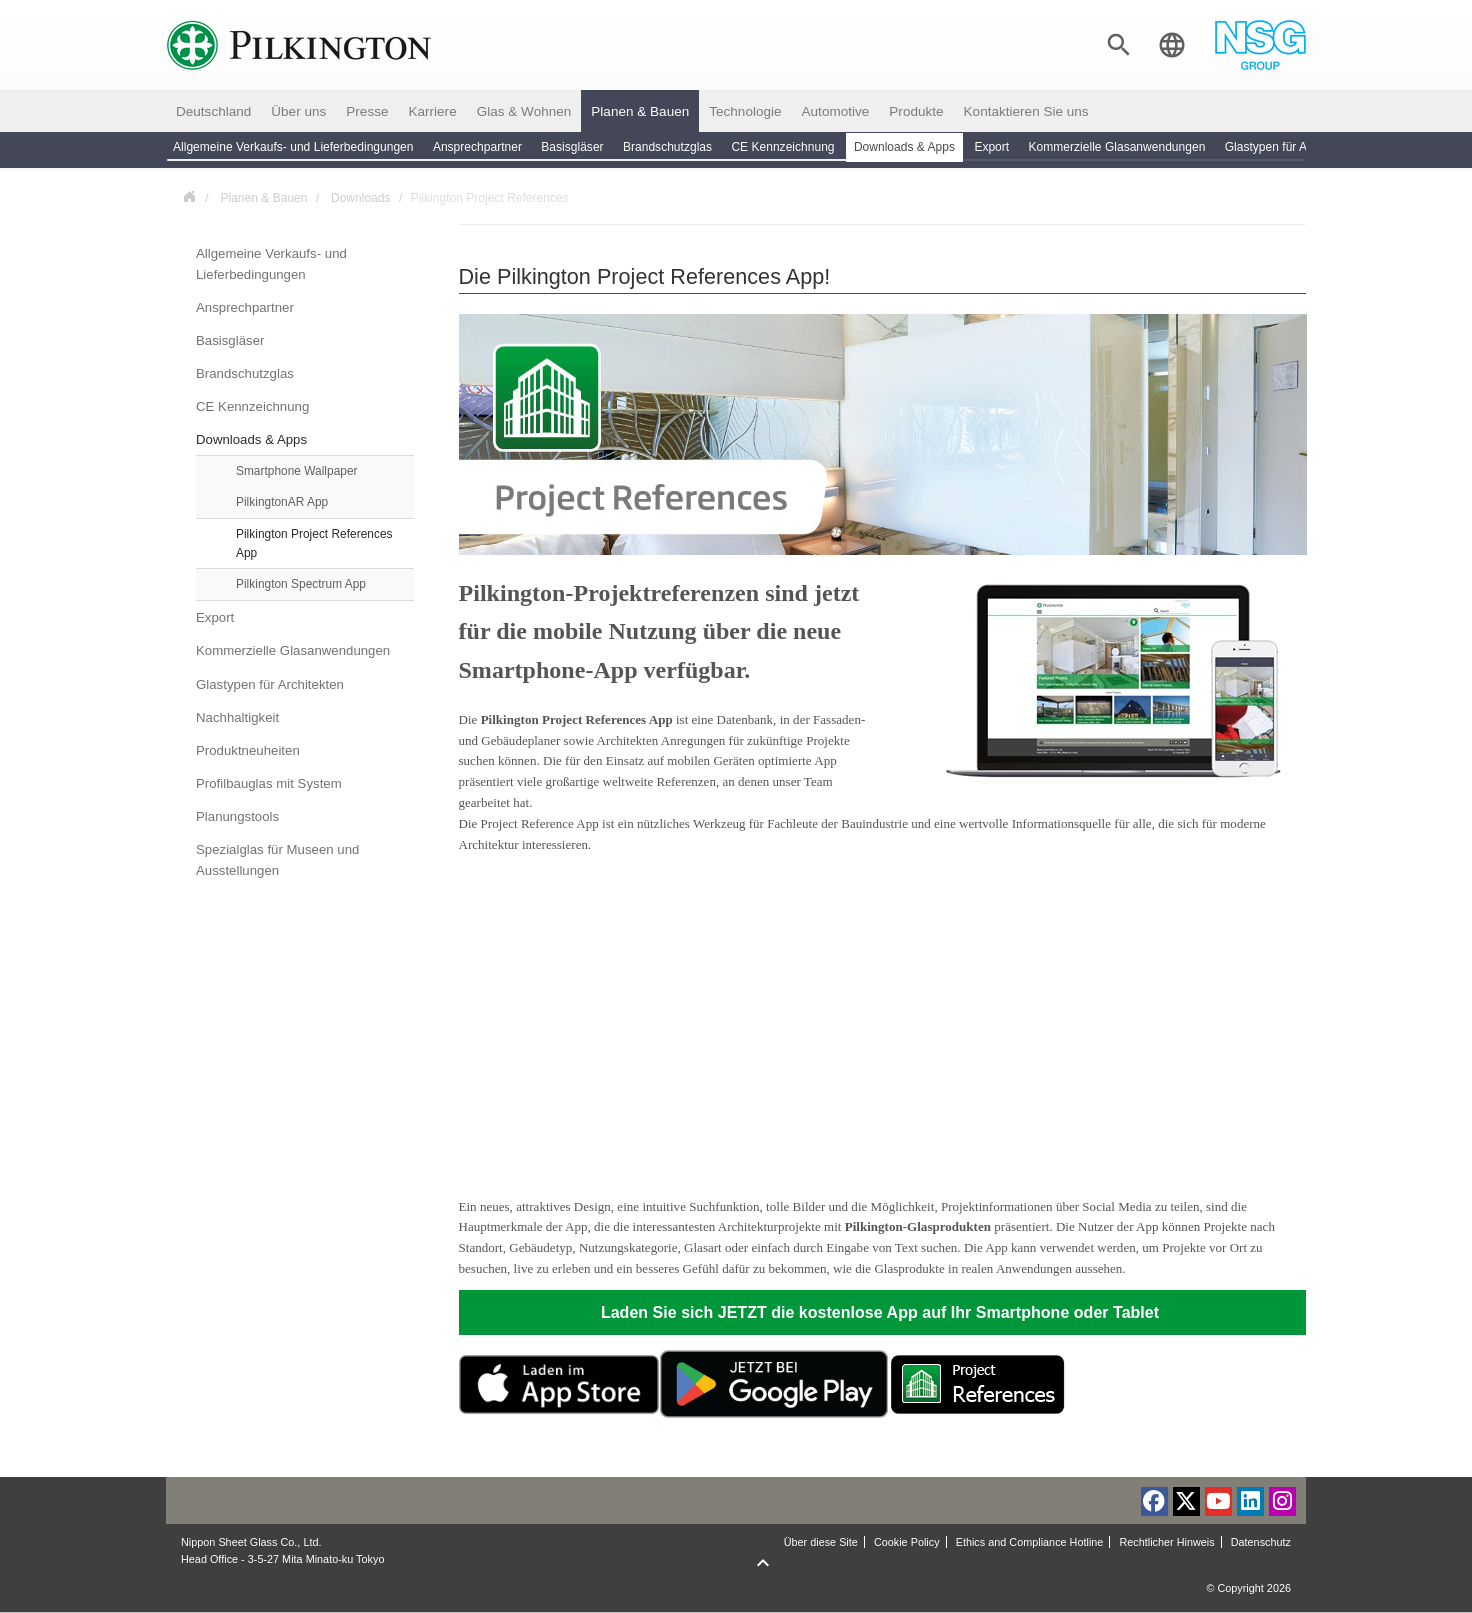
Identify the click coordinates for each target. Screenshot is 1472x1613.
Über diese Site (821, 1542)
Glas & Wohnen (524, 111)
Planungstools (237, 816)
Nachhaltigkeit (237, 717)
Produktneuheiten (248, 750)
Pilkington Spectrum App (301, 584)
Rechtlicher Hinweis (1166, 1542)
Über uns (298, 111)
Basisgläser (230, 340)
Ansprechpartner (245, 307)
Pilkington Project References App (314, 543)
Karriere (432, 111)
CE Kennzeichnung (252, 406)
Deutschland (213, 111)
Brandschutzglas (245, 373)
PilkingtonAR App (282, 502)
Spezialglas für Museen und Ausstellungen (277, 860)
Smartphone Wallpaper (297, 471)
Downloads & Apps (251, 439)
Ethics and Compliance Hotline (1030, 1542)
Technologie (745, 111)
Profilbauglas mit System (269, 783)
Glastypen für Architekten (270, 684)
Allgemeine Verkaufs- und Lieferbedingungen (271, 264)
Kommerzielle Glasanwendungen (293, 650)
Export (215, 617)
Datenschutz (1261, 1542)
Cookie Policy (907, 1542)
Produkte (916, 111)
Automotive (836, 111)
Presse (367, 111)
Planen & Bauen (640, 111)
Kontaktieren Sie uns (1026, 111)
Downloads (361, 198)
